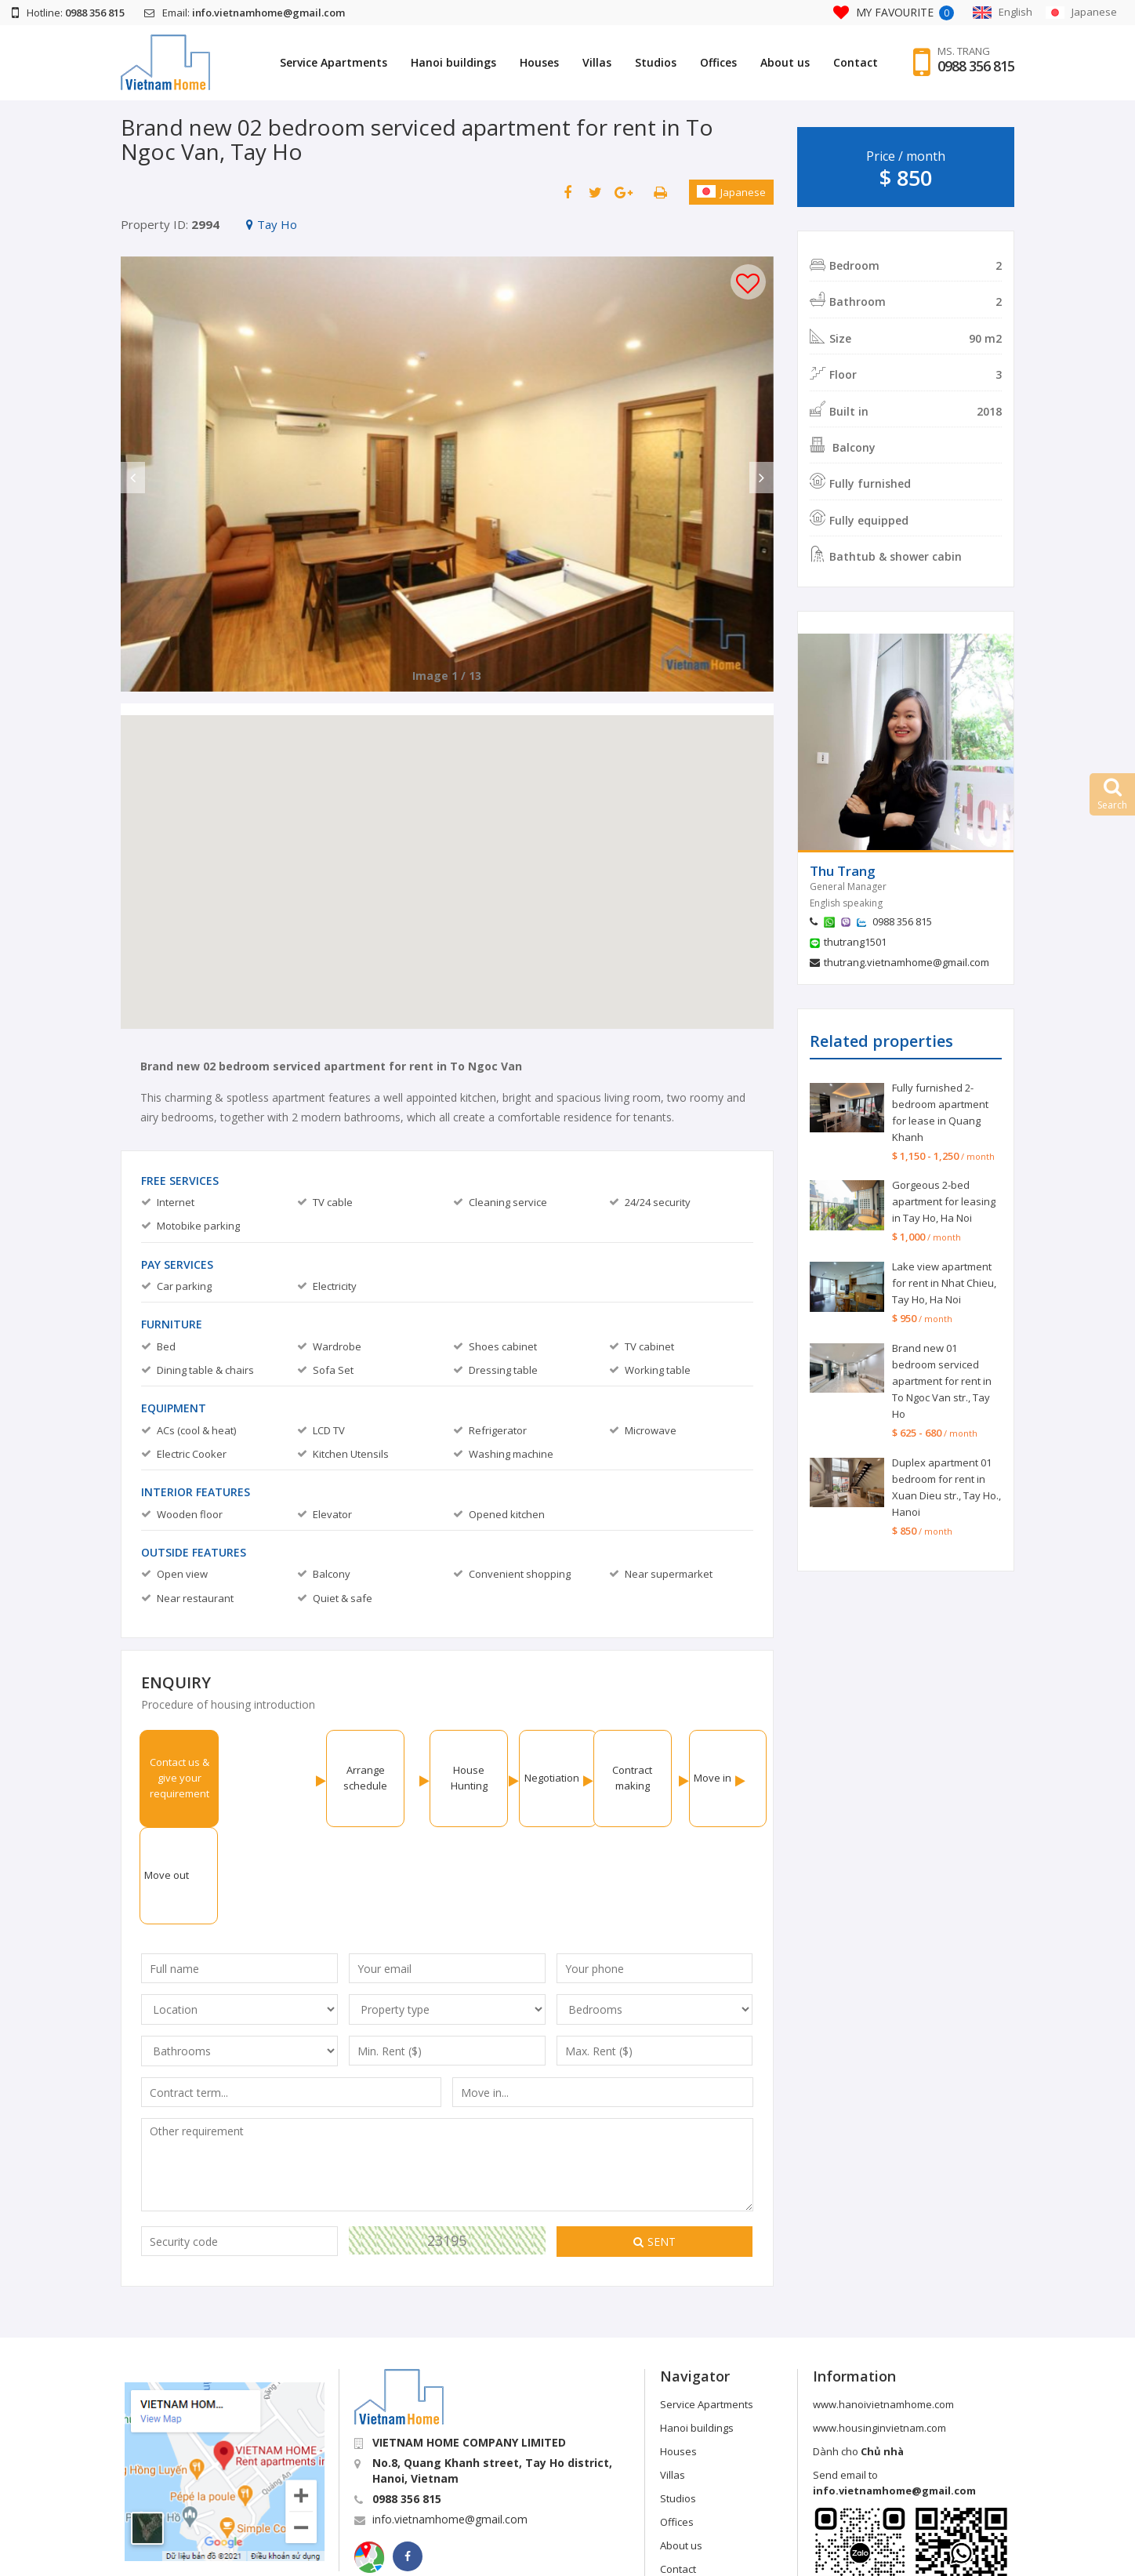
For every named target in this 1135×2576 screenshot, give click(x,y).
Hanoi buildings (453, 62)
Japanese (731, 192)
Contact (855, 62)
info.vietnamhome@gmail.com (450, 2421)
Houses (539, 62)
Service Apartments (333, 62)
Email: (244, 12)
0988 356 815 (975, 66)
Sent (654, 2144)
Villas (596, 62)
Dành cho (858, 2354)
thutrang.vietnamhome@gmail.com (906, 962)
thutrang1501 (855, 942)
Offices (718, 62)
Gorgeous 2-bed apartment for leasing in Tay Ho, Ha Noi (943, 1201)
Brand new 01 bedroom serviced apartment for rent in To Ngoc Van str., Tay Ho (942, 1381)
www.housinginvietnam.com (879, 2330)
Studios (655, 62)
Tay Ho (271, 224)
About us (785, 62)
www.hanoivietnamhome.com (883, 2307)
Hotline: (68, 12)
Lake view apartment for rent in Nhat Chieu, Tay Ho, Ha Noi (944, 1282)
